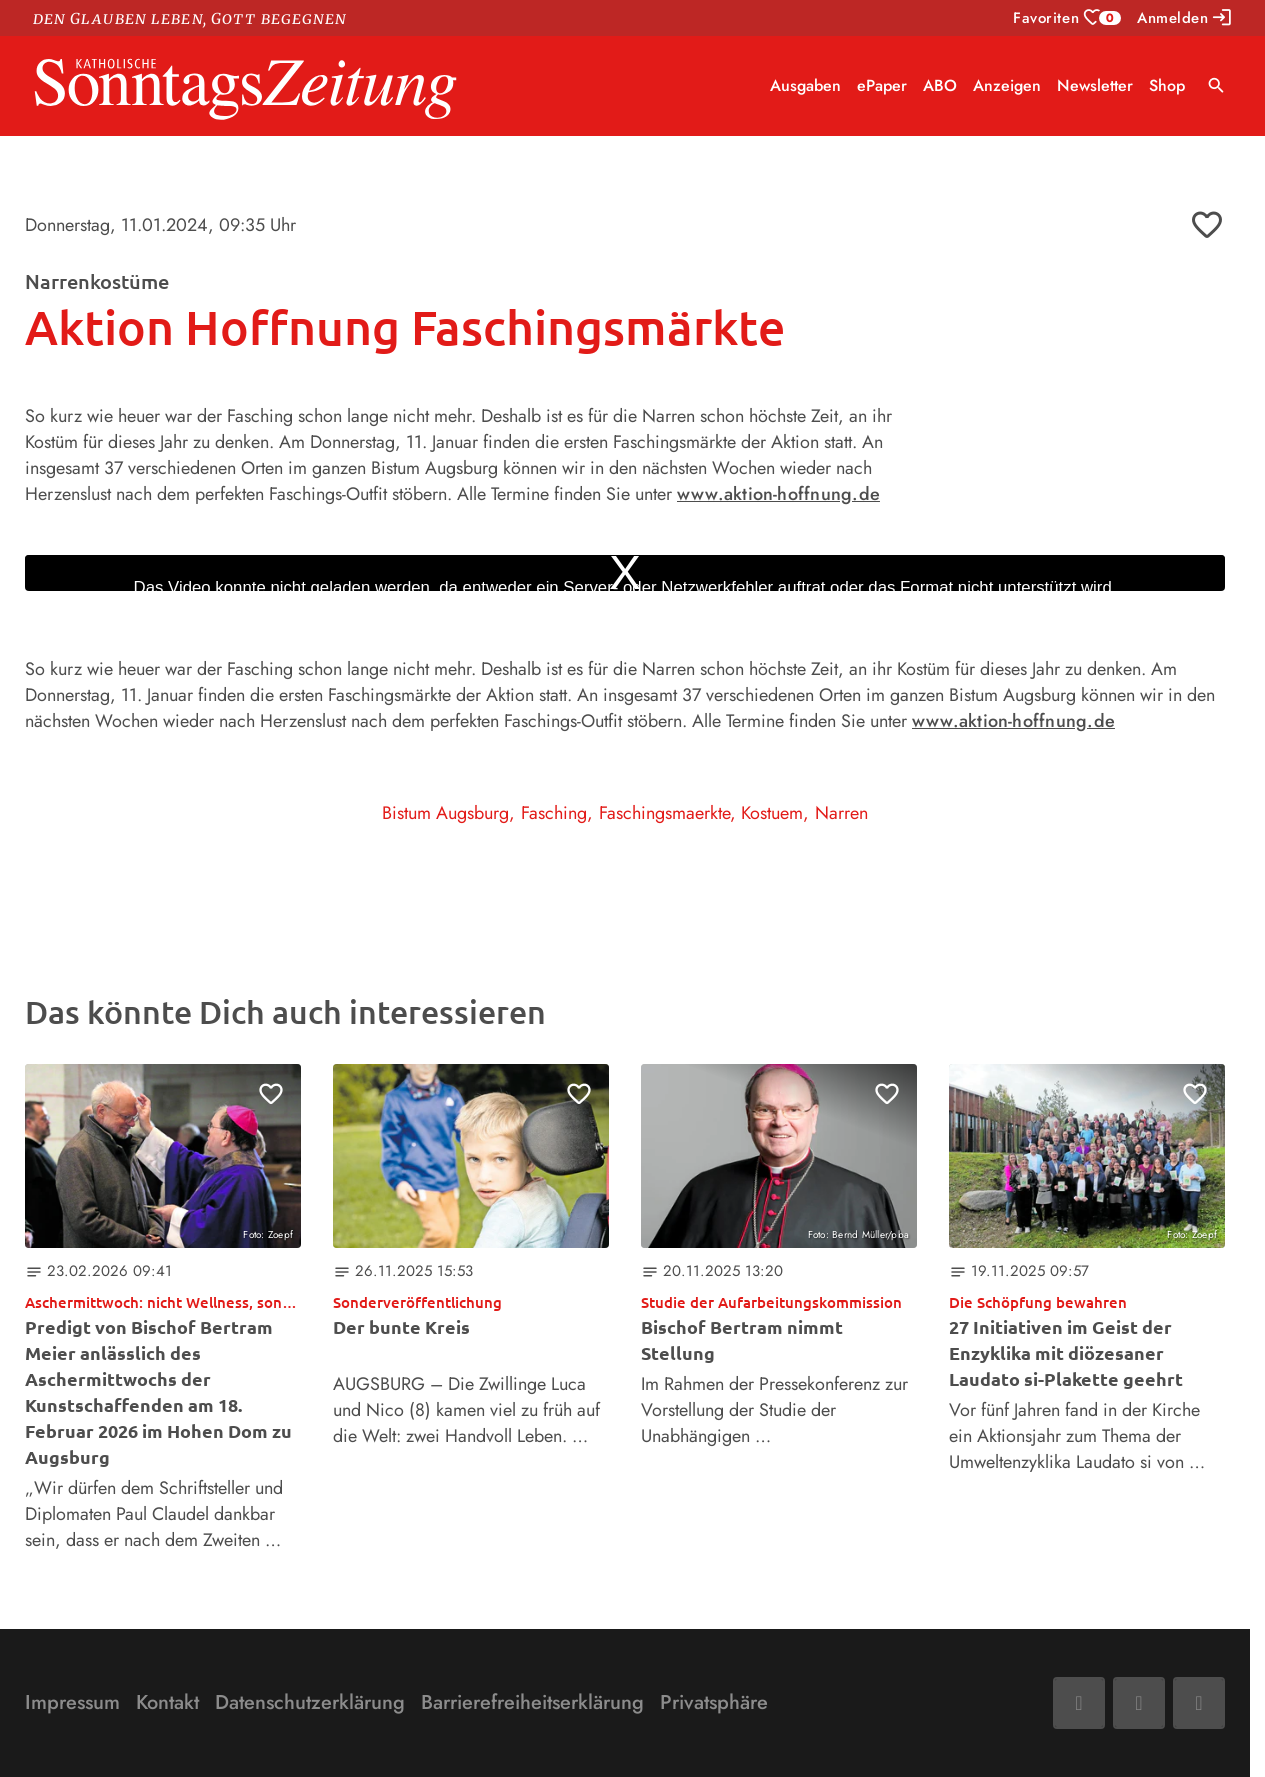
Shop (1167, 85)
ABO (940, 85)
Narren (841, 813)
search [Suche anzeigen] (1216, 85)
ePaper (882, 85)
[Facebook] (1079, 1703)
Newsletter (1095, 85)
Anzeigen (1007, 85)
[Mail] (1139, 1703)
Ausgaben (805, 85)
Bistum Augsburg (445, 813)
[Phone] (1199, 1703)
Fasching (554, 813)
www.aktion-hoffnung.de (778, 494)
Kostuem (772, 813)
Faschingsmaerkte (664, 813)
